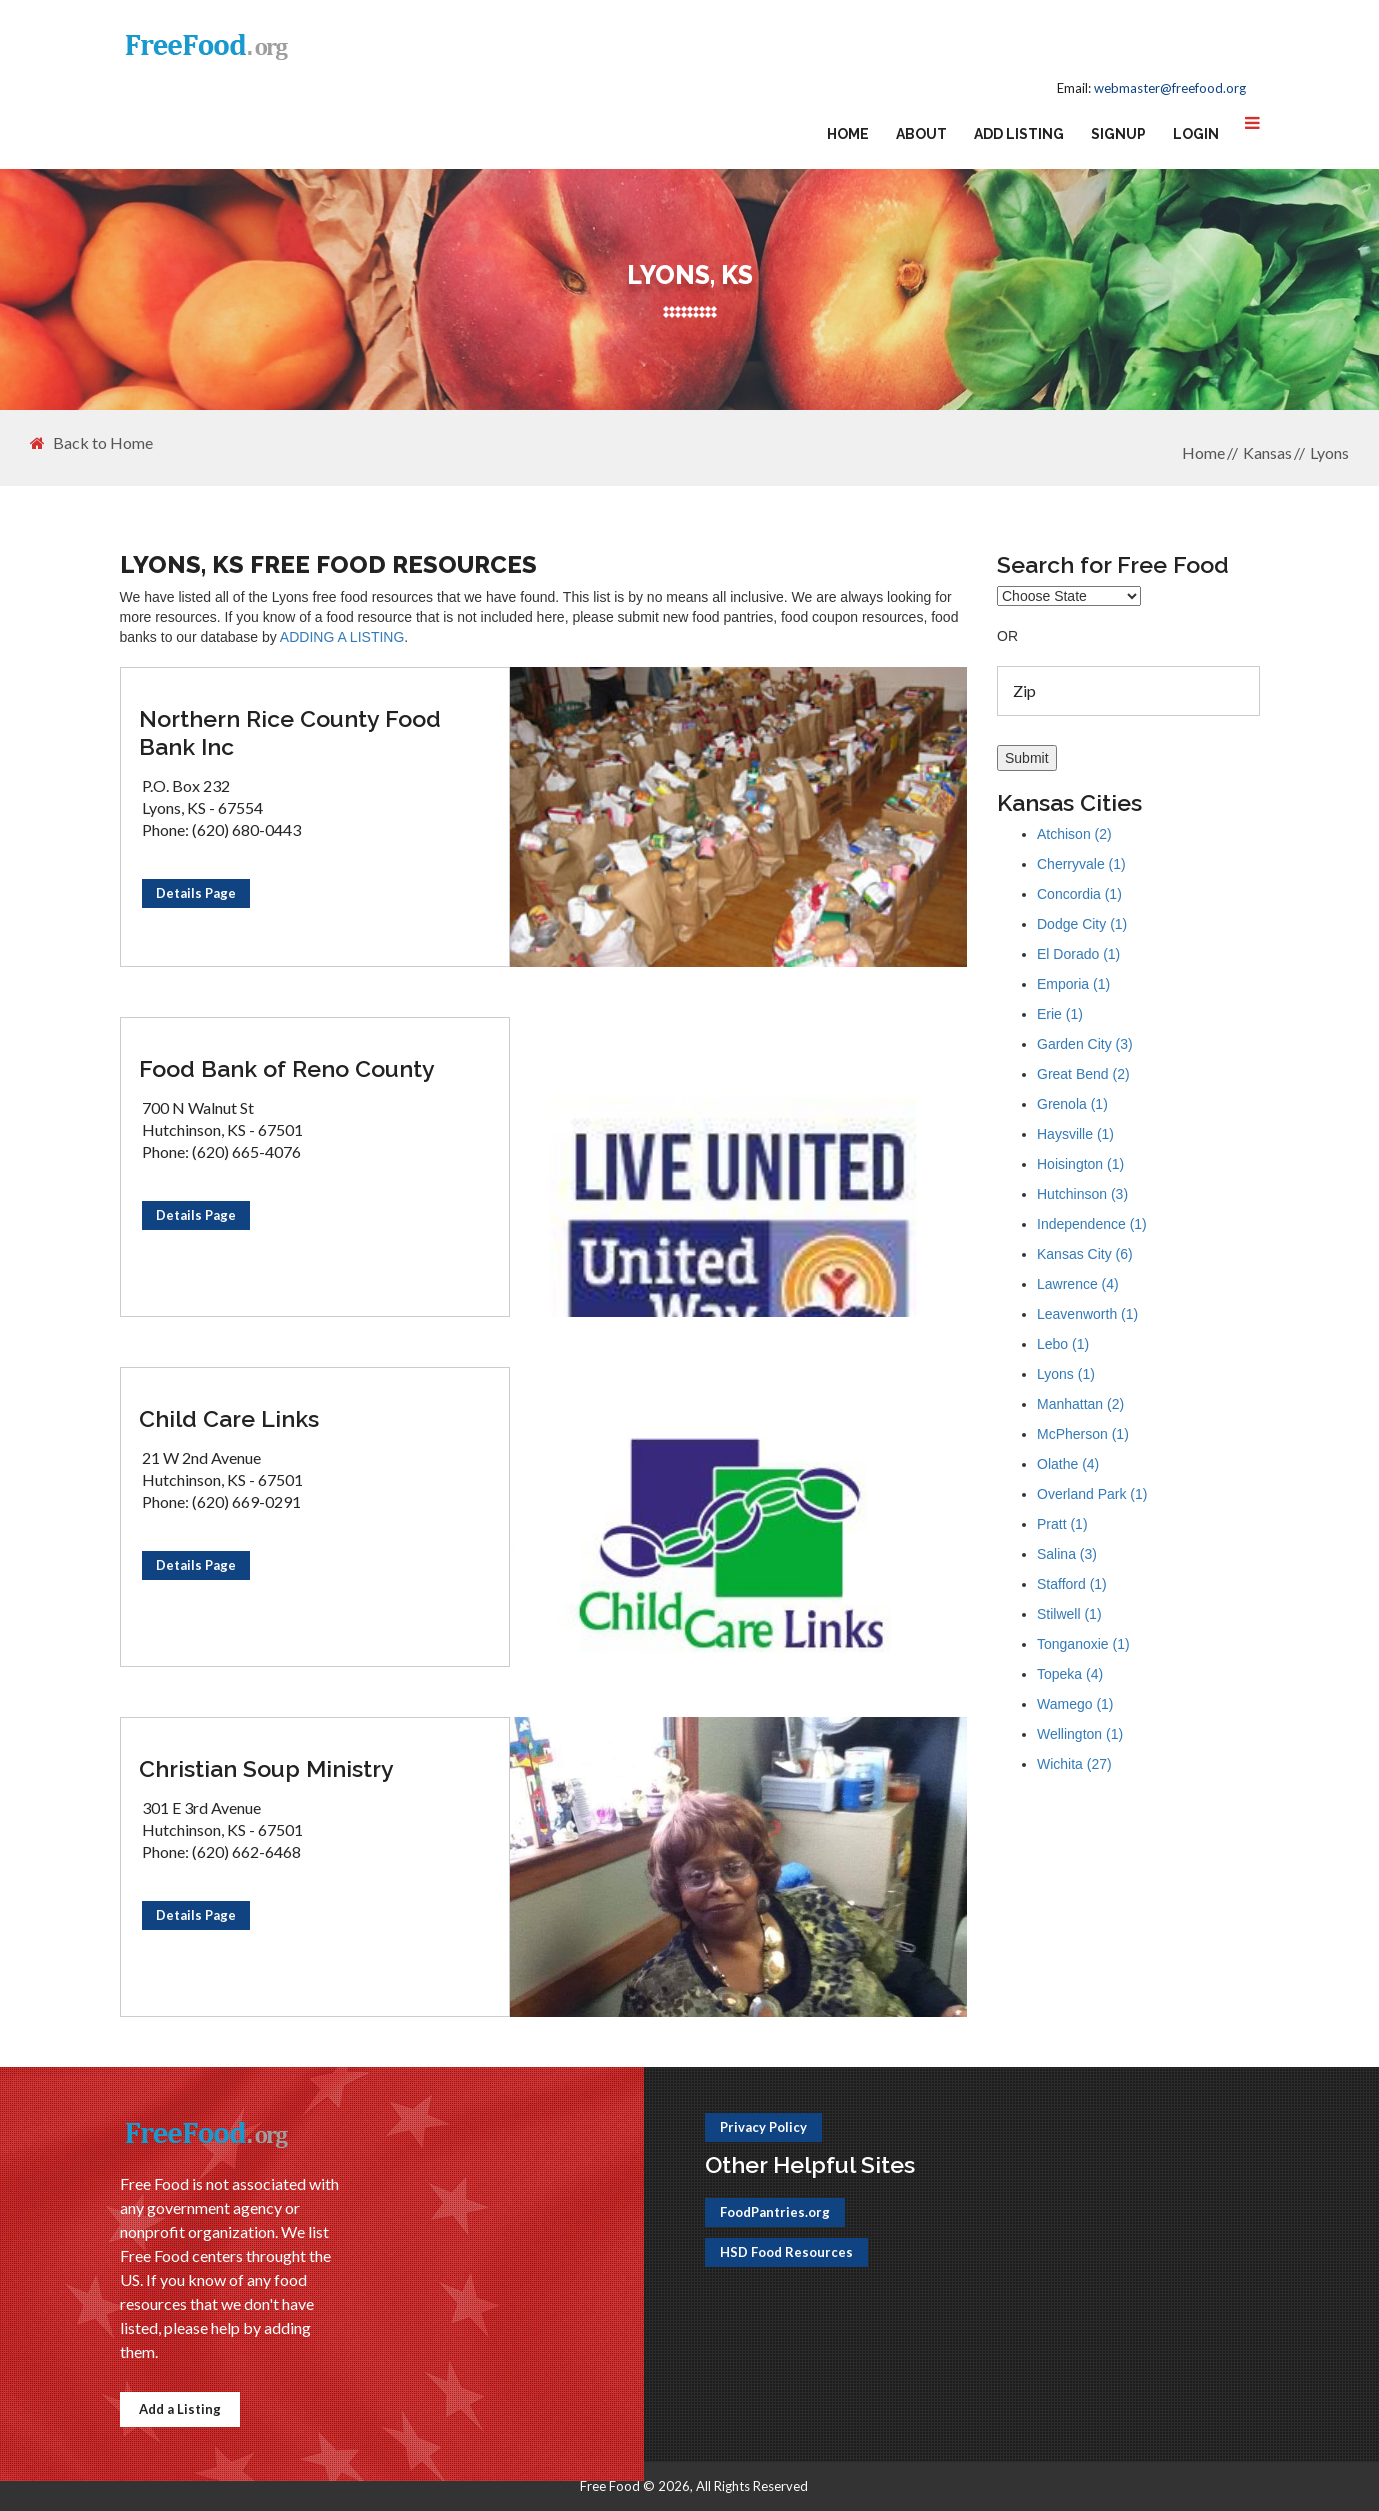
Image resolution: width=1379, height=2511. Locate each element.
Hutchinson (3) (1082, 1194)
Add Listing (1019, 134)
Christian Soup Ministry (266, 1768)
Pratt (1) (1062, 1524)
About (921, 134)
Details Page (196, 893)
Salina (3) (1067, 1554)
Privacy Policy (763, 2127)
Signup (1118, 134)
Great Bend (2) (1083, 1074)
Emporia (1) (1073, 984)
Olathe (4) (1068, 1464)
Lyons (1329, 452)
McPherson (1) (1083, 1434)
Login (1196, 134)
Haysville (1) (1075, 1134)
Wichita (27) (1074, 1764)
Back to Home (91, 443)
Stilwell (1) (1069, 1614)
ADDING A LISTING (342, 637)
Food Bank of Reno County (287, 1068)
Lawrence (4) (1078, 1284)
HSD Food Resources (786, 2252)
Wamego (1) (1075, 1704)
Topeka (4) (1070, 1674)
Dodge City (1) (1082, 924)
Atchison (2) (1074, 834)
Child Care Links (229, 1418)
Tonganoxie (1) (1083, 1644)
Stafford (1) (1072, 1584)
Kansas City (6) (1085, 1254)
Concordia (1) (1079, 894)
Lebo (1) (1063, 1344)
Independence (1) (1092, 1224)
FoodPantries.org (775, 2212)
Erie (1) (1060, 1014)
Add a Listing (180, 2409)
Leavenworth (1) (1087, 1314)
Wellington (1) (1080, 1734)
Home (848, 134)
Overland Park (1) (1092, 1494)
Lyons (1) (1066, 1374)
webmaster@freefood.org (1170, 88)
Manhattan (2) (1080, 1404)
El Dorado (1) (1078, 954)
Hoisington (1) (1080, 1164)
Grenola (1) (1072, 1104)
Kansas (1267, 452)
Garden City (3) (1085, 1044)
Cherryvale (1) (1081, 864)
